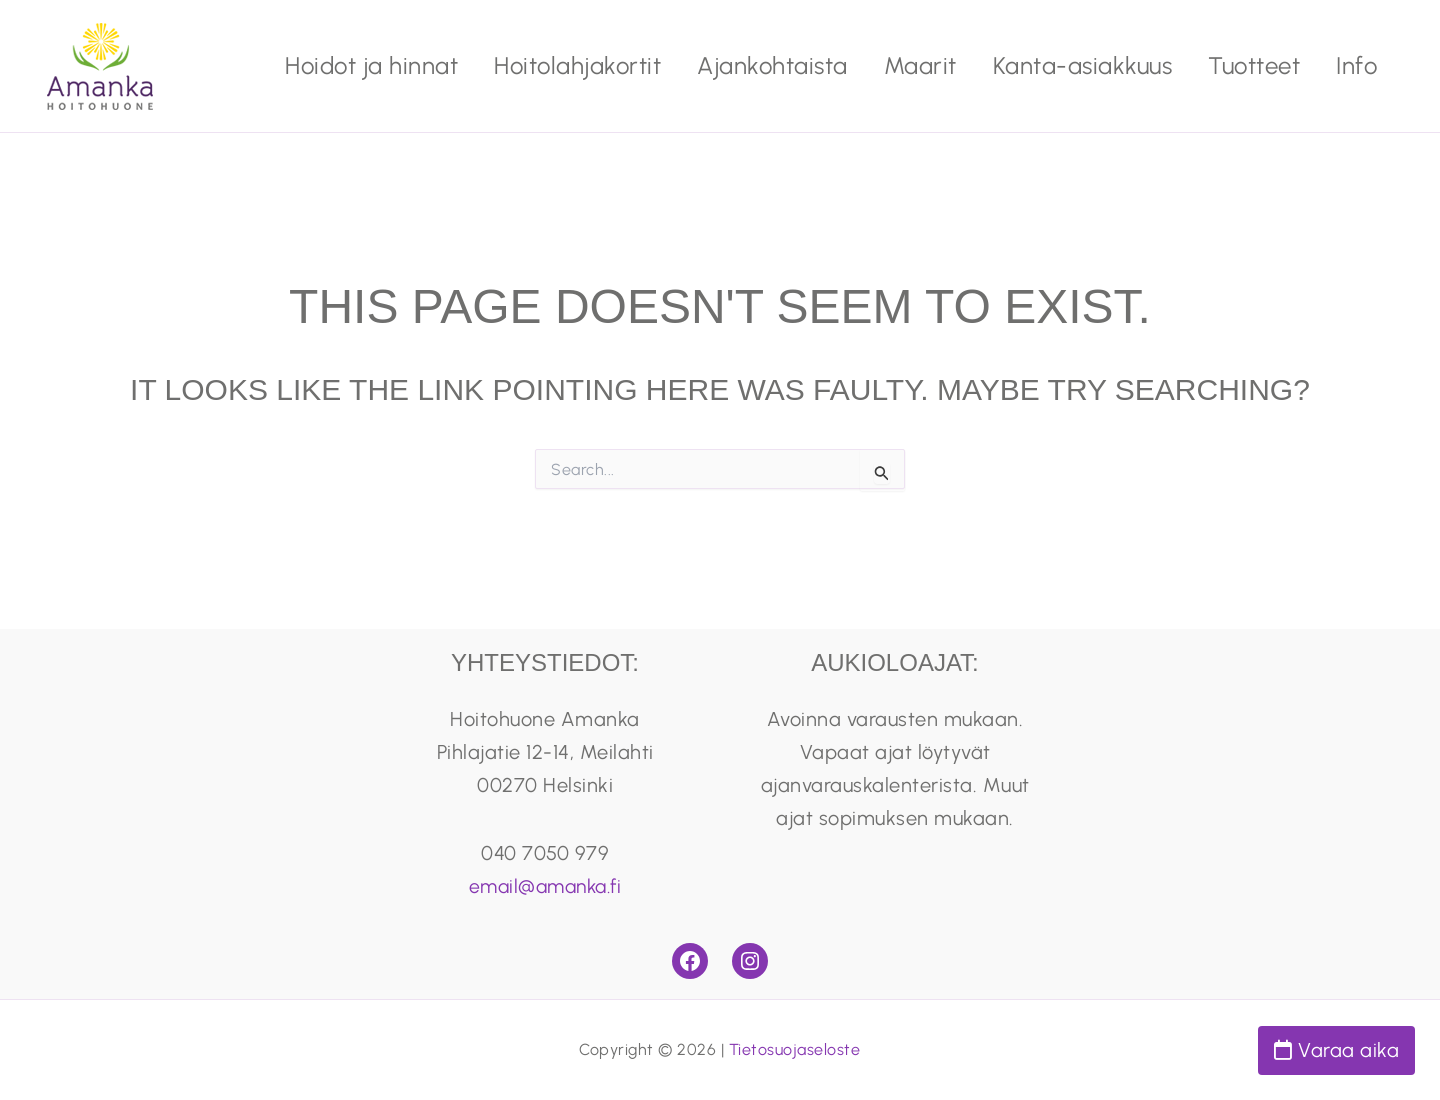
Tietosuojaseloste (795, 1049)
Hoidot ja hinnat (371, 65)
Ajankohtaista (772, 65)
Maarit (920, 65)
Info (1356, 65)
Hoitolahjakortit (577, 65)
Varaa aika (1336, 1050)
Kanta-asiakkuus (1083, 65)
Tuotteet (1254, 65)
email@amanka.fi (545, 886)
